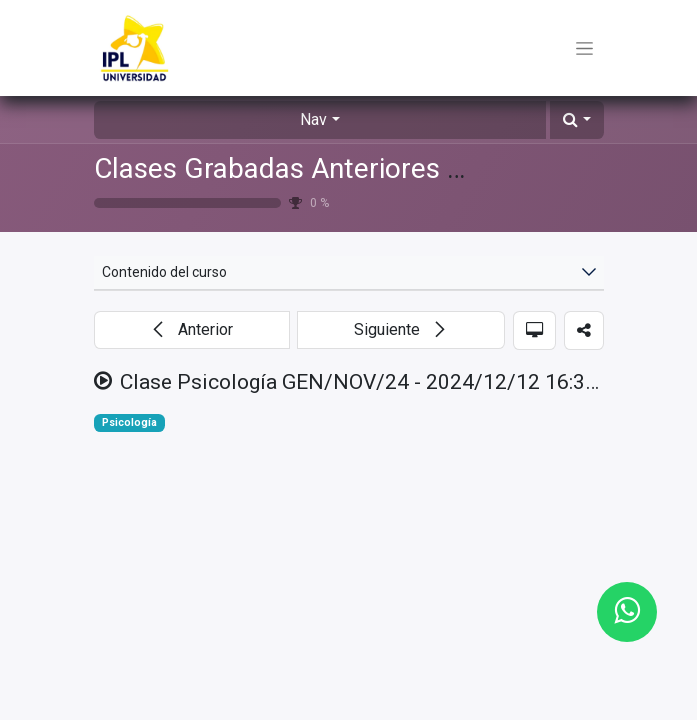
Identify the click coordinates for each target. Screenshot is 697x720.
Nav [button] (313, 119)
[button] (576, 120)
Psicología (129, 422)
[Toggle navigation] (584, 48)
